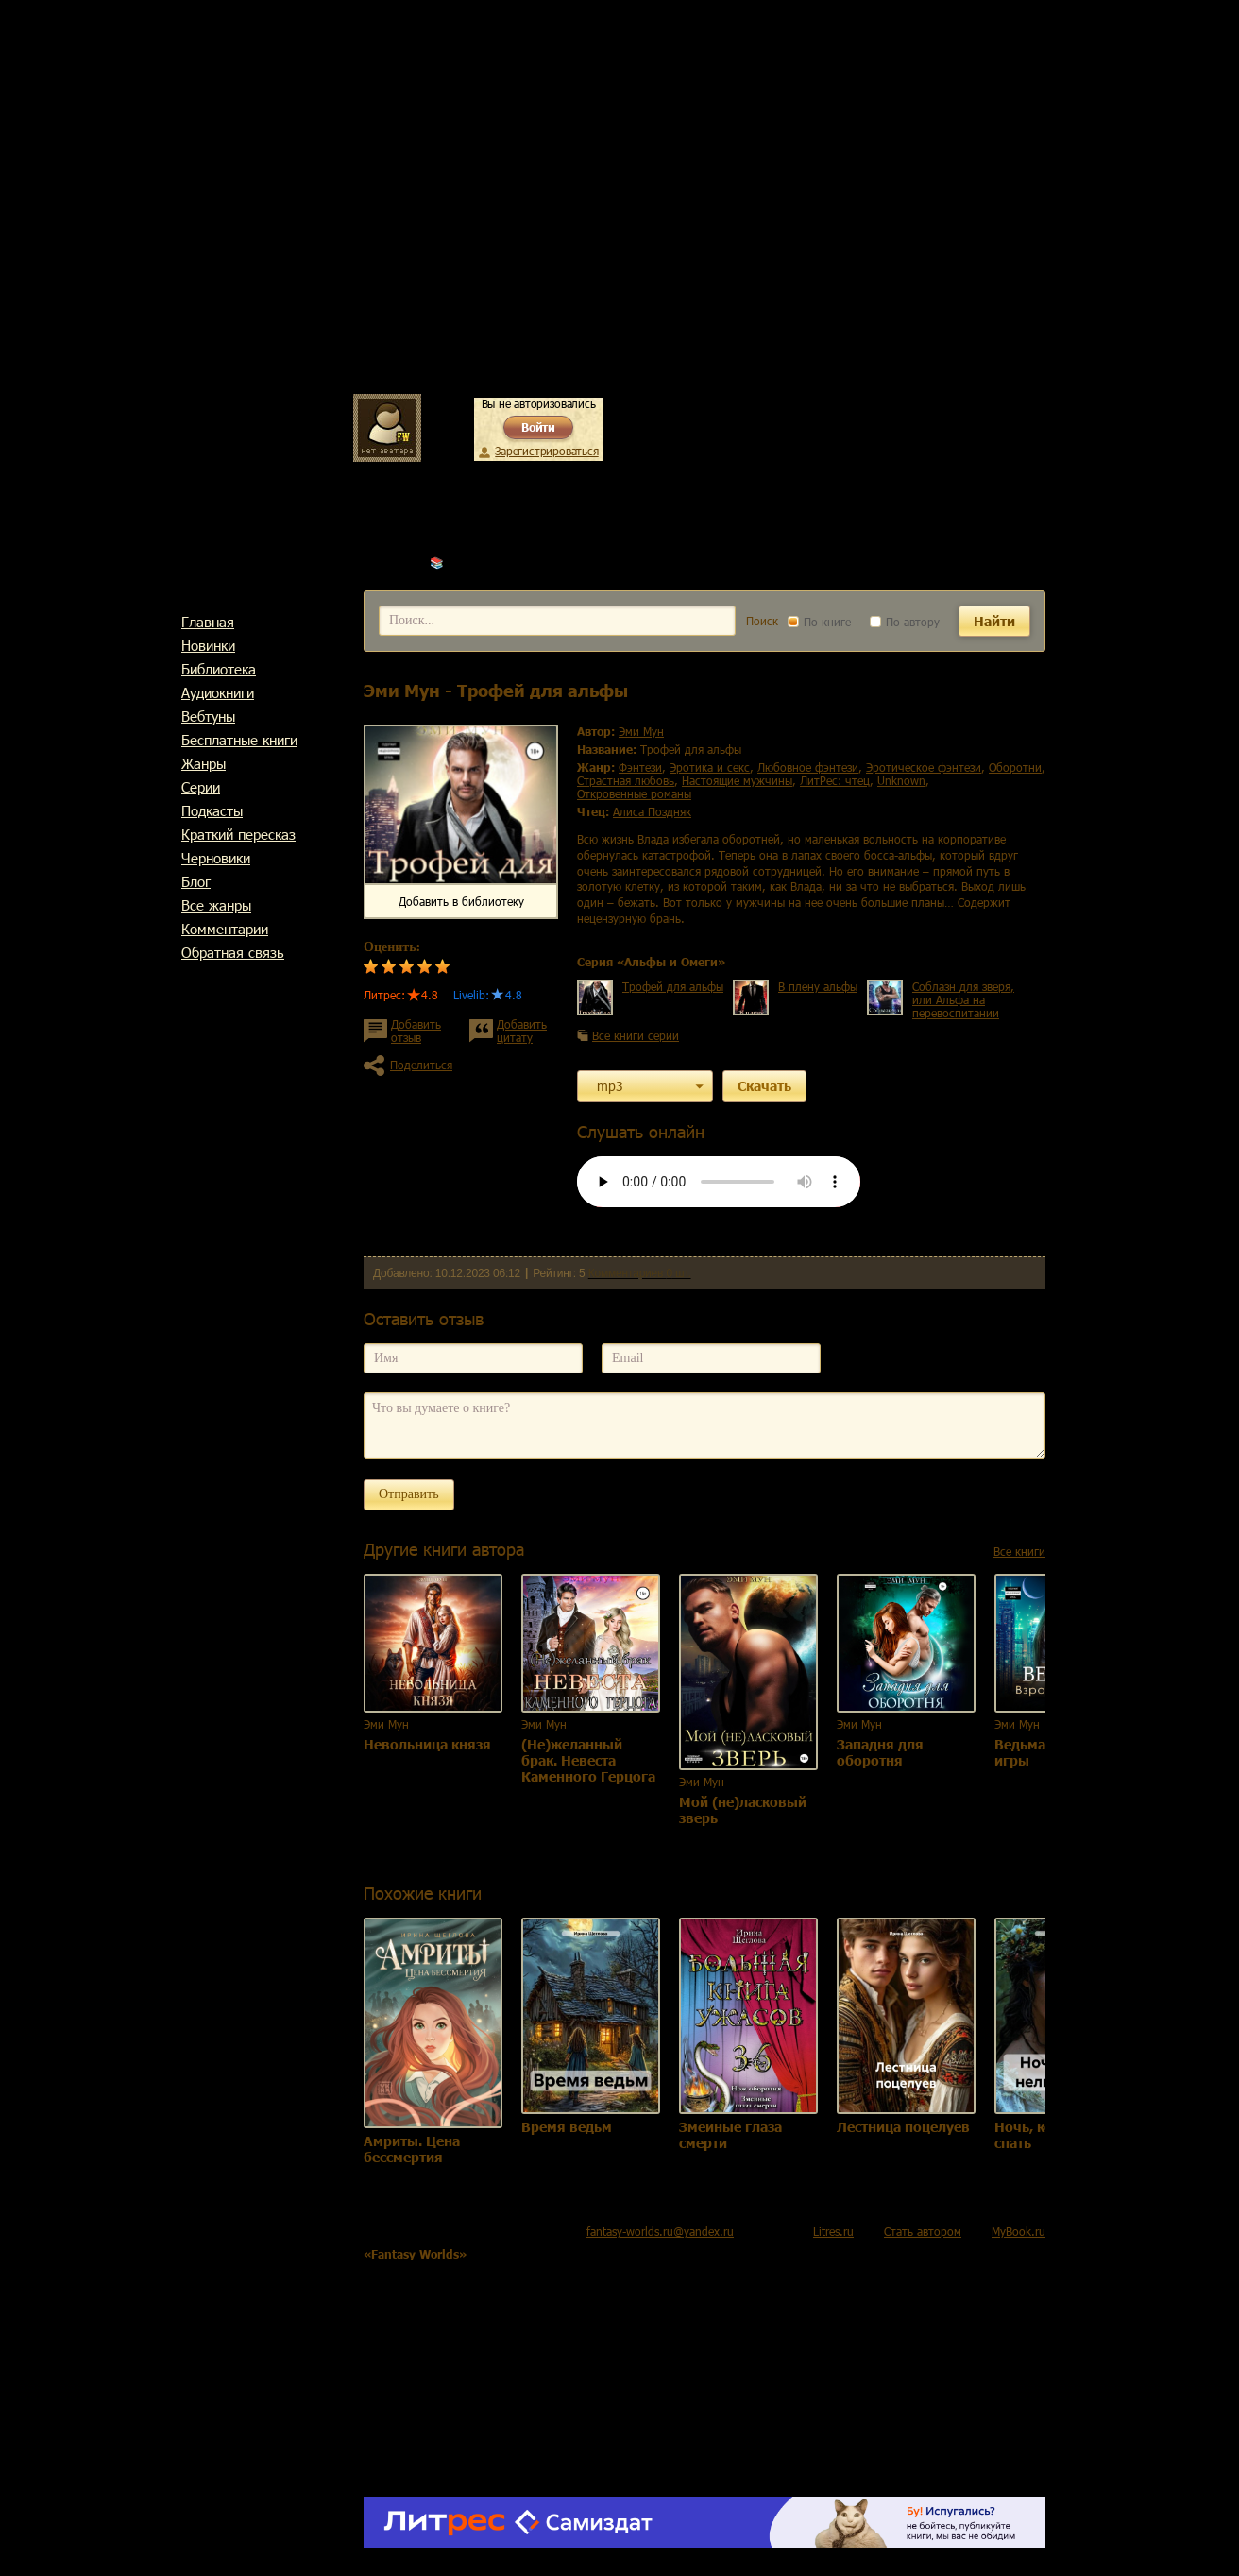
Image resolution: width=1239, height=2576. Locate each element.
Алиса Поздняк (652, 811)
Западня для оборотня (880, 1752)
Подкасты (212, 810)
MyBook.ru (1018, 2231)
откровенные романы (634, 793)
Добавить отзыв (416, 1030)
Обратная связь (232, 952)
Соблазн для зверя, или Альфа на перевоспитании (963, 999)
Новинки (208, 645)
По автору (905, 621)
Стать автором (922, 2231)
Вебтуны (208, 716)
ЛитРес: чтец (835, 780)
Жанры (203, 763)
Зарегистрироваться (546, 450)
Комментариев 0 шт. (639, 1273)
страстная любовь (625, 780)
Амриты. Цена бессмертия (412, 2149)
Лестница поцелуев (903, 2127)
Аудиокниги (217, 692)
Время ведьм (566, 2127)
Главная (207, 621)
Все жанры (216, 904)
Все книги (1019, 1551)
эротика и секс (710, 767)
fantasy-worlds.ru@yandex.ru (660, 2231)
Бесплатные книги (239, 739)
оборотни (1015, 767)
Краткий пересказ (238, 834)
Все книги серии (635, 1035)
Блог (196, 881)
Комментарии (224, 928)
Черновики (215, 857)
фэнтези (640, 767)
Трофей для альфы (672, 986)
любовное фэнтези (807, 767)
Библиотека (218, 668)
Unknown (901, 780)
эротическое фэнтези (923, 767)
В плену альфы (817, 986)
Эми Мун (470, 562)
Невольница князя (427, 1744)
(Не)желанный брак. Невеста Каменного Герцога (588, 1760)
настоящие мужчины (737, 780)
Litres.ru (833, 2231)
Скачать (764, 1086)
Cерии (200, 786)
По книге (819, 621)
